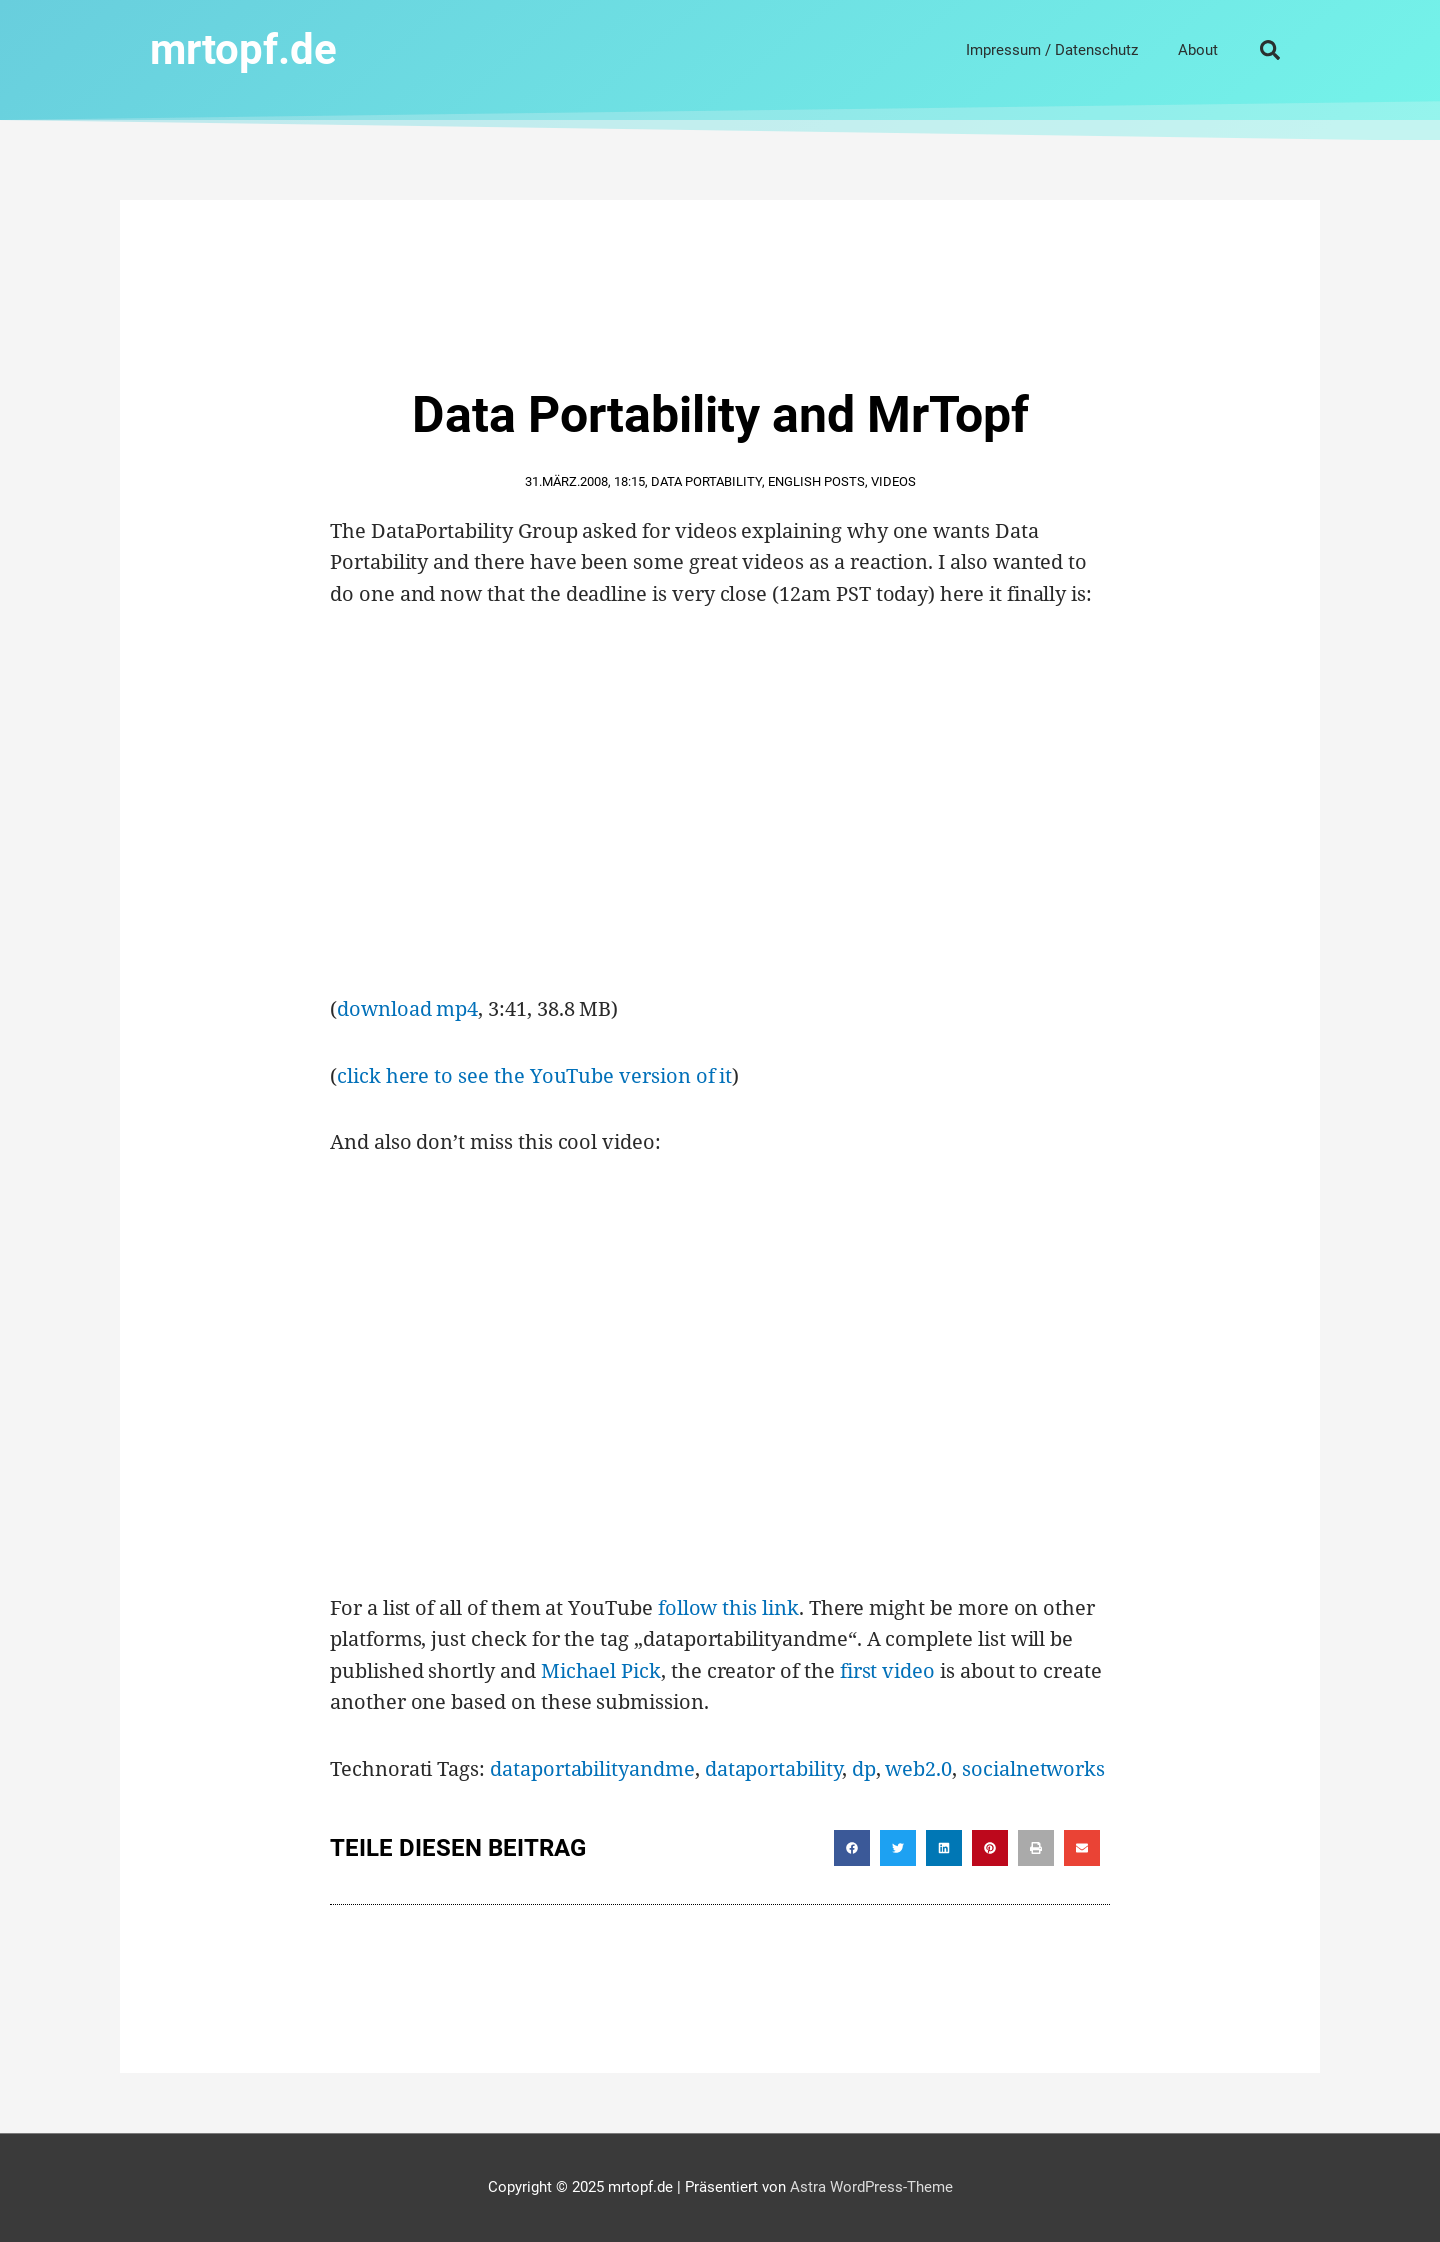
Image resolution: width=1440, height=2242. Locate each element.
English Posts (816, 481)
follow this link (728, 1607)
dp (864, 1768)
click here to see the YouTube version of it (534, 1075)
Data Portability (706, 481)
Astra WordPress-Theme (871, 2187)
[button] (1270, 50)
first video (887, 1670)
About (1198, 50)
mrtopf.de (243, 49)
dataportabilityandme (592, 1768)
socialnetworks (1033, 1768)
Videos (893, 481)
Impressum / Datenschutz (1052, 50)
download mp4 (407, 1008)
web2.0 (918, 1768)
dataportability (773, 1768)
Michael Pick (601, 1670)
